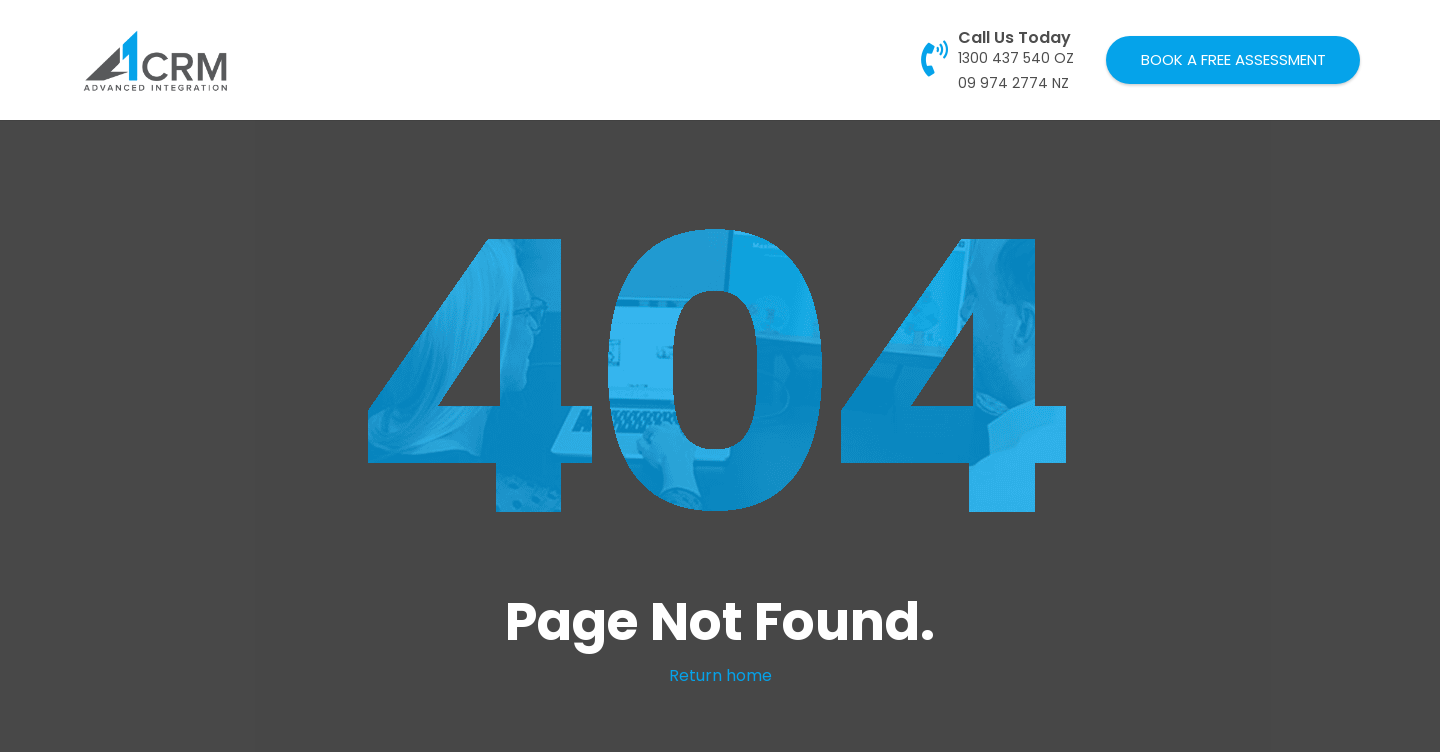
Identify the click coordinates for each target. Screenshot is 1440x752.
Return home (720, 675)
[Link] (155, 60)
